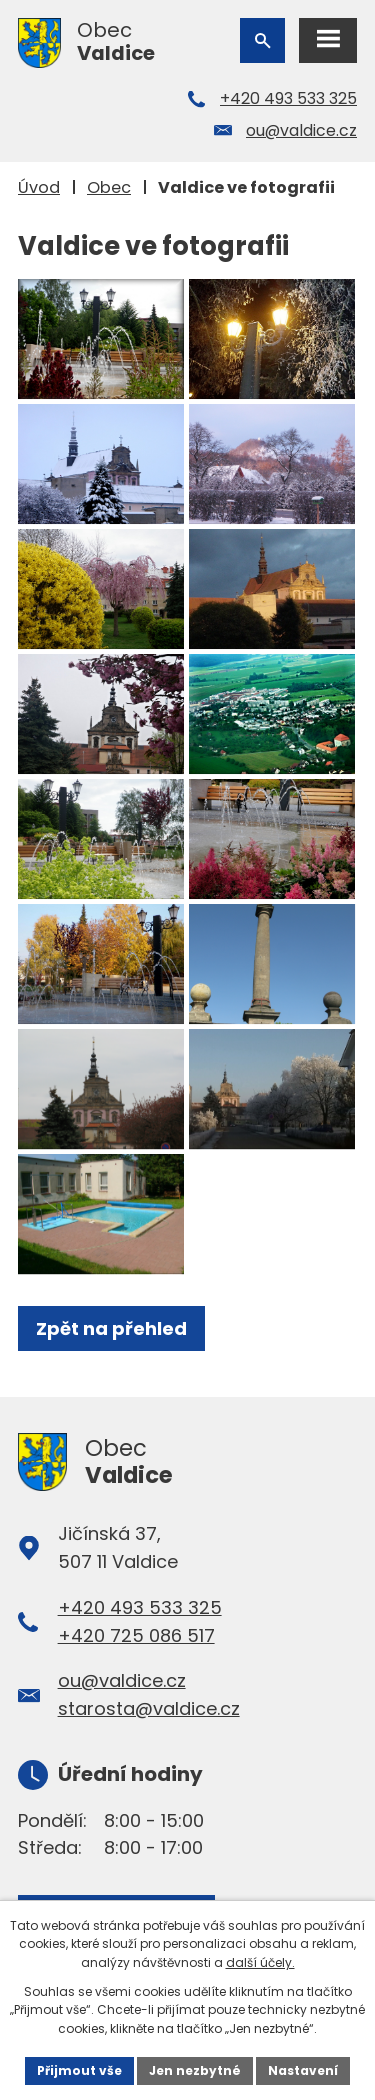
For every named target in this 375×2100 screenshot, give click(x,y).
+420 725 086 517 (136, 1635)
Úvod (39, 187)
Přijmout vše (79, 2070)
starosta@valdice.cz (149, 1708)
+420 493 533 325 (288, 98)
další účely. (260, 1962)
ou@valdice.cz (301, 130)
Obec (109, 187)
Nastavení (303, 2070)
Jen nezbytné (195, 2070)
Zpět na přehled (111, 1328)
